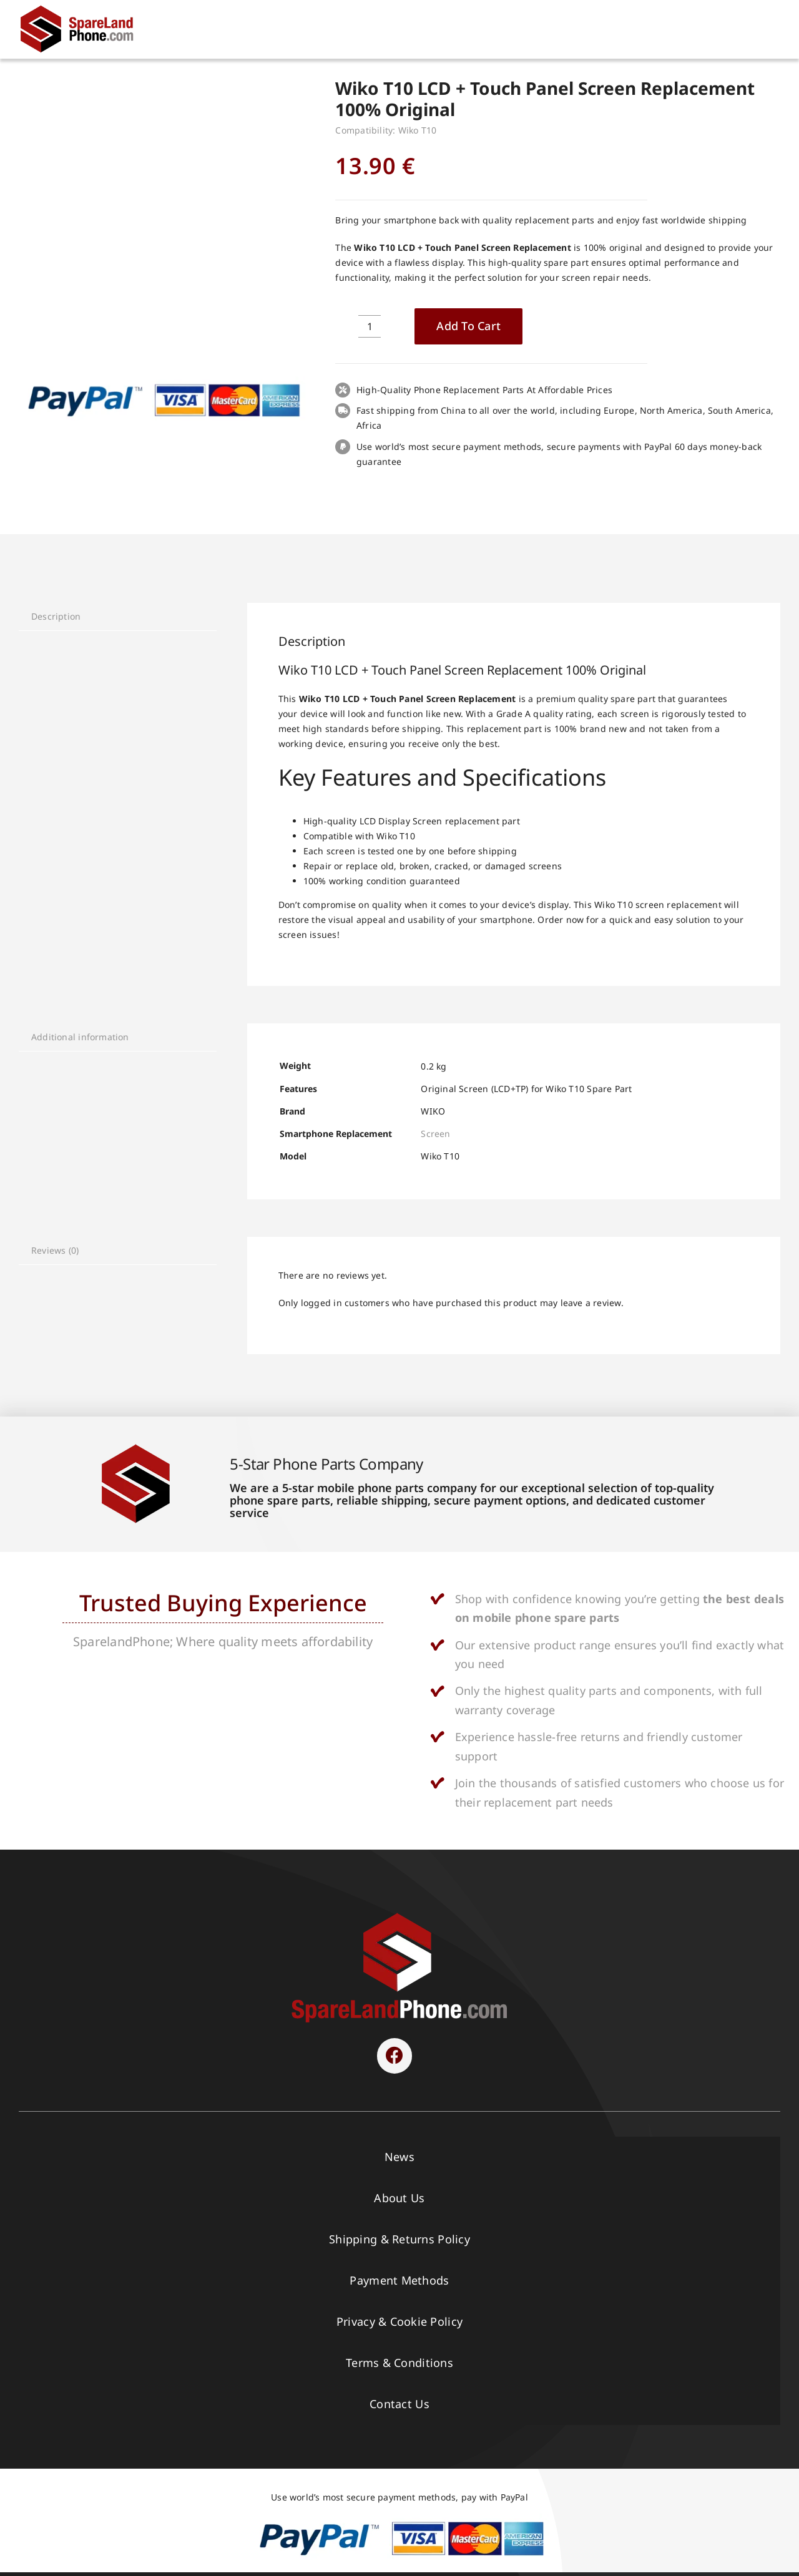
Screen (435, 1133)
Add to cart (468, 325)
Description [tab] (56, 616)
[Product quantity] (369, 326)
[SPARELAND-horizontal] (399, 1916)
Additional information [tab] (80, 1037)
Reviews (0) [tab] (55, 1250)
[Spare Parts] (82, 8)
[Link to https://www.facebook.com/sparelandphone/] (394, 2055)
